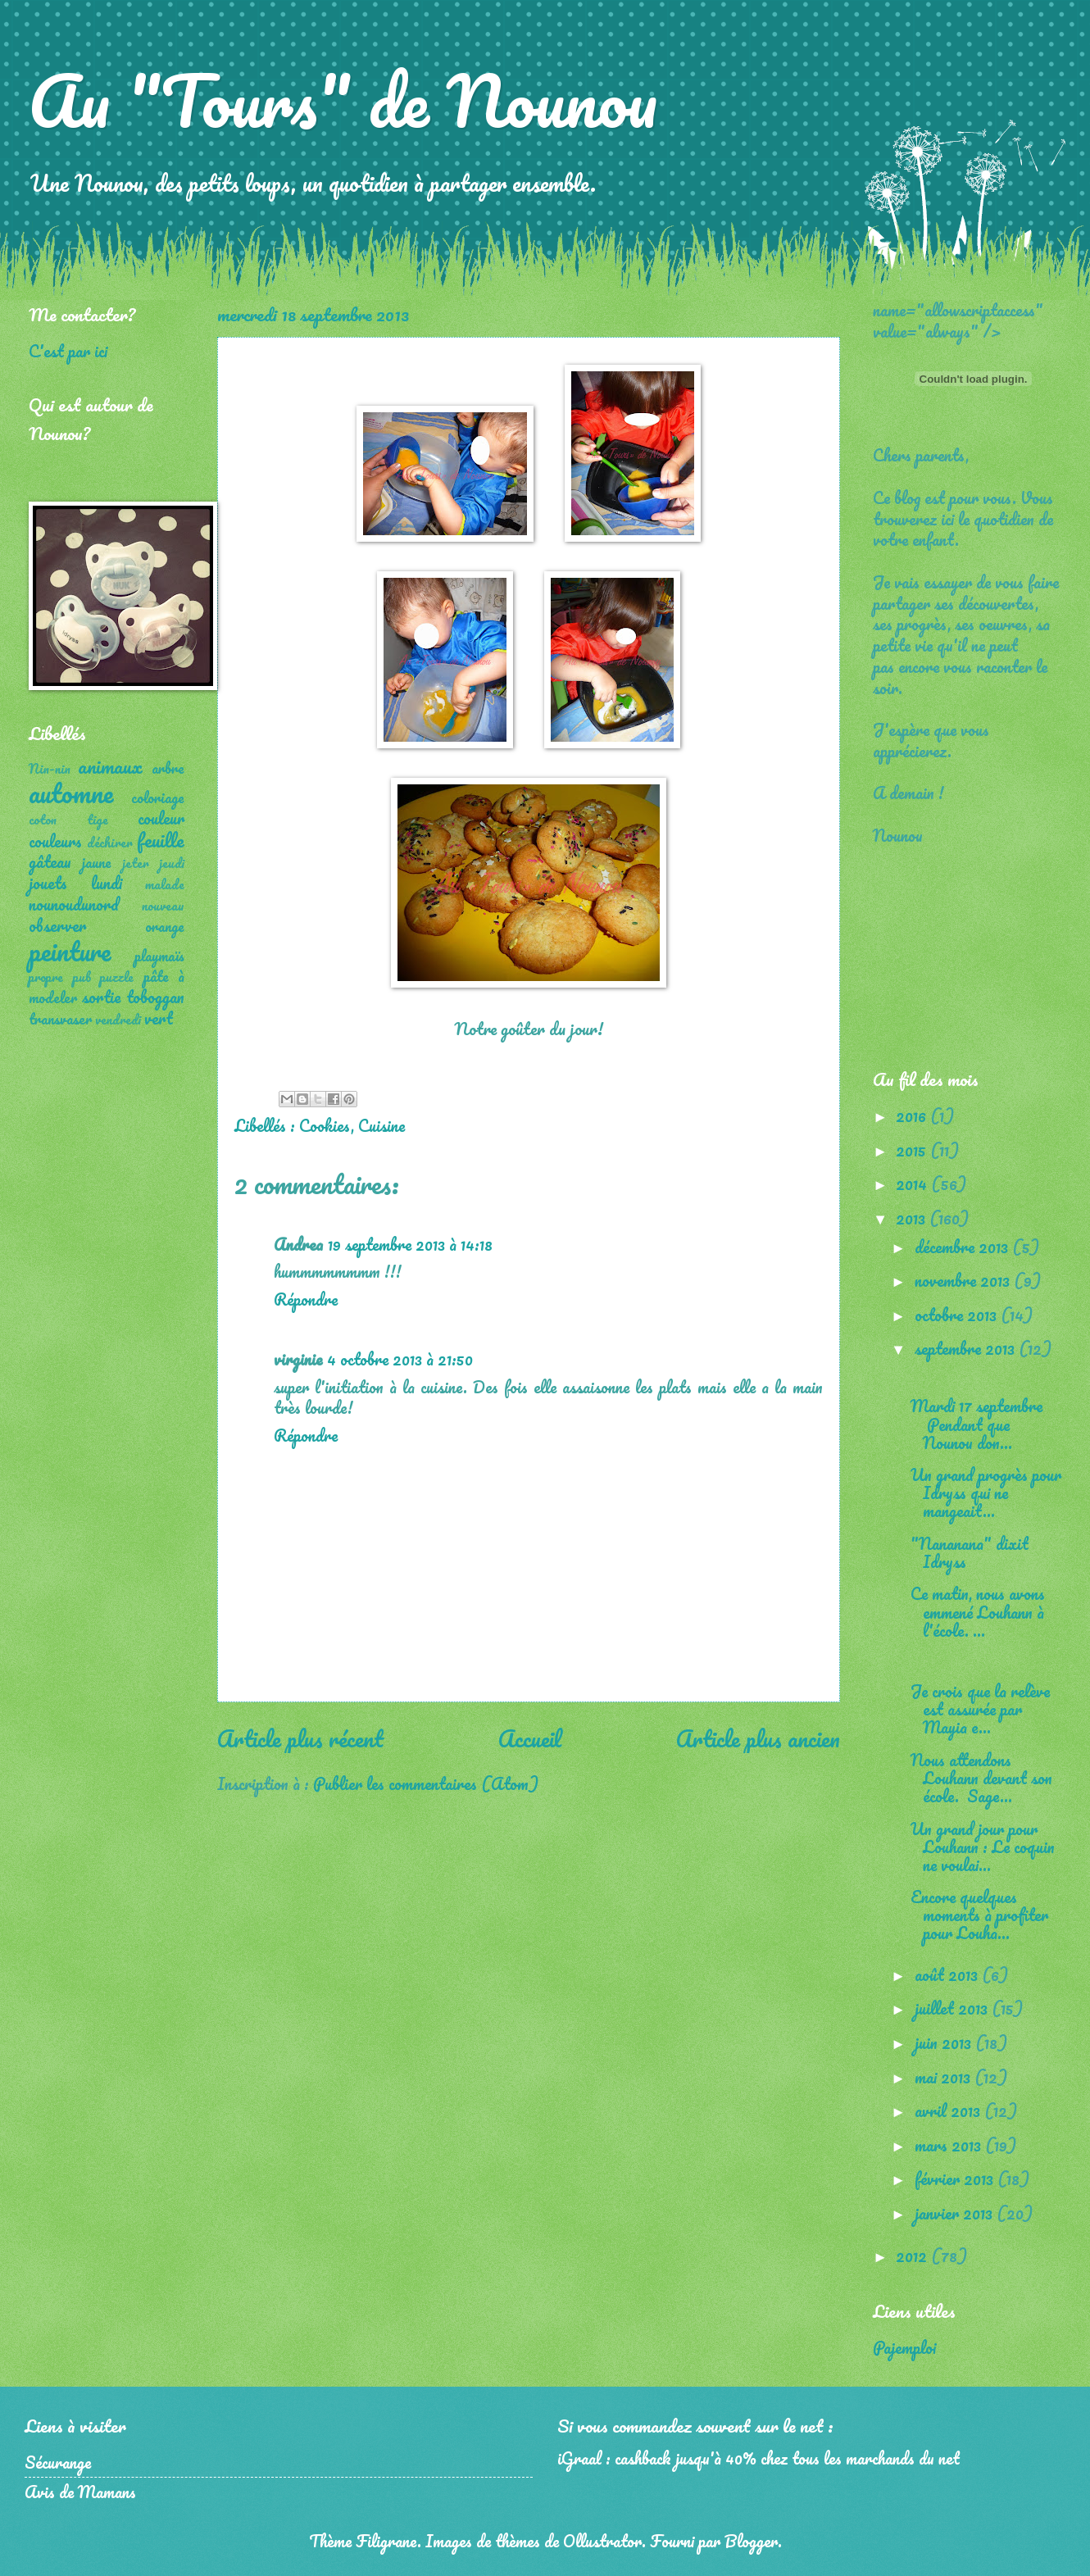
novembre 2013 (964, 1280)
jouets (48, 883)
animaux (110, 766)
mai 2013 (944, 2077)
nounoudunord (74, 904)
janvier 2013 (956, 2213)
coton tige (68, 819)
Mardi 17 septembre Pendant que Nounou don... (976, 1423)
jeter (135, 863)
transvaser (60, 1018)
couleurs (55, 841)
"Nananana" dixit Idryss (970, 1552)
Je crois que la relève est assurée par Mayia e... (980, 1709)
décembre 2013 (963, 1246)
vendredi (118, 1019)
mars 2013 (950, 2145)
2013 (912, 1218)
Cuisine (381, 1125)
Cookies (325, 1125)
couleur (161, 818)
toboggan (155, 997)
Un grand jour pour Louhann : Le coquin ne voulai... (983, 1846)
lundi (106, 883)
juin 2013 (945, 2042)
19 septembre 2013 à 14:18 (410, 1244)
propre (46, 977)
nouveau (163, 905)
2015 (913, 1150)
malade (164, 884)
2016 (913, 1115)
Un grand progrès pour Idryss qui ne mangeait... (986, 1492)
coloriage (157, 797)
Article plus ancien (758, 1738)
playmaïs (159, 955)
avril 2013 (949, 2110)
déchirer (110, 842)
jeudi (171, 863)
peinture (70, 951)
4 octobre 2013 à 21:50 (400, 1359)
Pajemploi (904, 2347)
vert (158, 1018)
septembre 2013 (967, 1348)
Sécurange (58, 2462)
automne (71, 793)
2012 (913, 2255)
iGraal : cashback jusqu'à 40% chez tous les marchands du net (758, 2458)
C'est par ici (68, 351)
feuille (160, 840)
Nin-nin (49, 768)
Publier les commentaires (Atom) (425, 1783)
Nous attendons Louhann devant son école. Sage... (981, 1778)
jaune (96, 862)
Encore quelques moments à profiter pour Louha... (979, 1914)
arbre (168, 768)
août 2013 (948, 1974)
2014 (913, 1183)
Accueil (529, 1738)
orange (164, 926)
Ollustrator (602, 2541)
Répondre (306, 1299)
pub (82, 977)
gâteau (50, 861)
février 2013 (956, 2178)
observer (57, 925)
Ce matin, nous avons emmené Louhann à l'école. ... (978, 1611)
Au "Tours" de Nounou (343, 100)
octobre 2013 (958, 1315)
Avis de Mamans (80, 2491)
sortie (101, 997)
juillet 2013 (953, 2008)
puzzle (117, 977)
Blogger (751, 2541)
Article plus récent (300, 1738)
